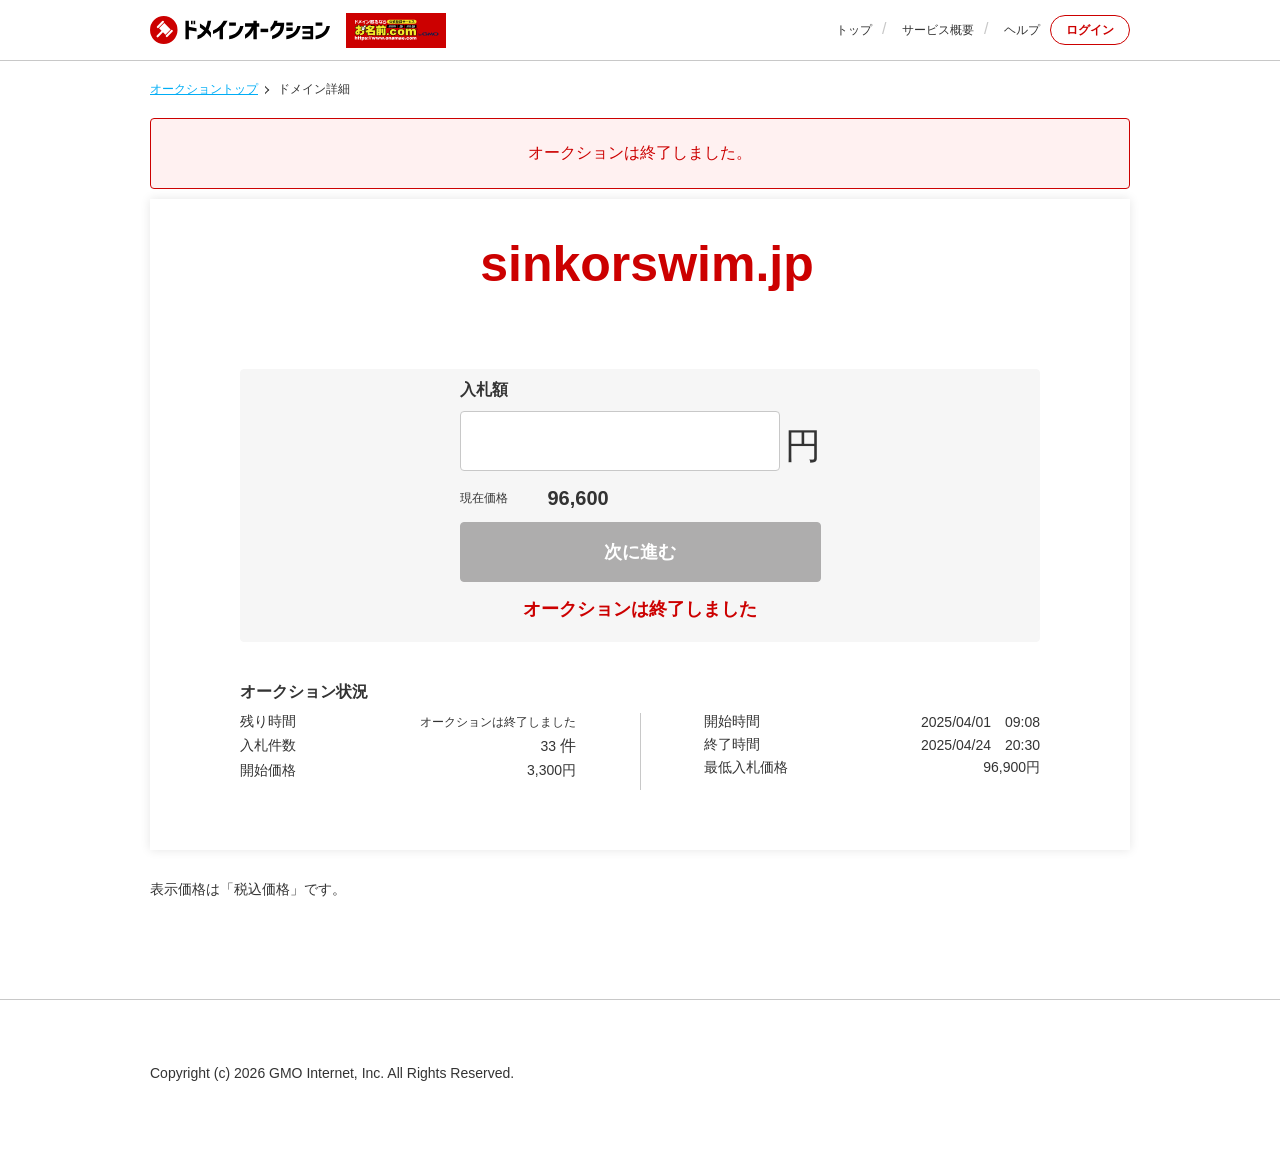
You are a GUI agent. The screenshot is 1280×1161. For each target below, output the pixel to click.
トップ (854, 30)
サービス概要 (938, 30)
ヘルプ (1022, 30)
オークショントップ (204, 89)
